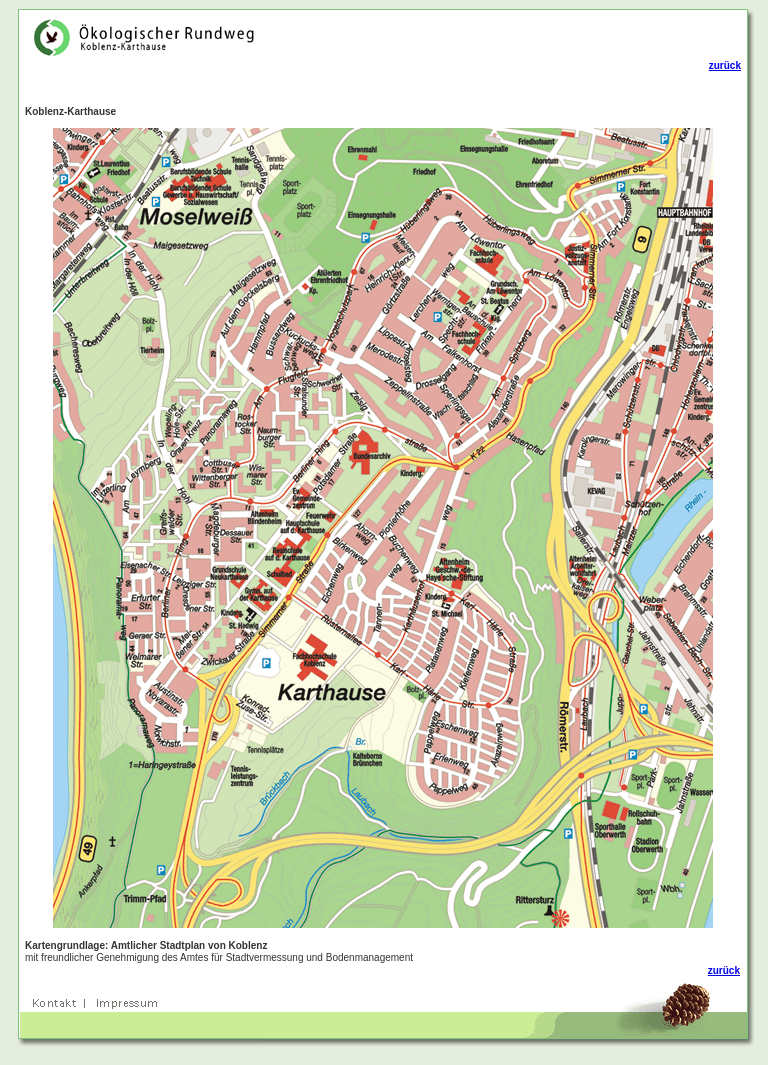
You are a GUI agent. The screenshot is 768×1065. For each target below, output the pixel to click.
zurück (725, 65)
